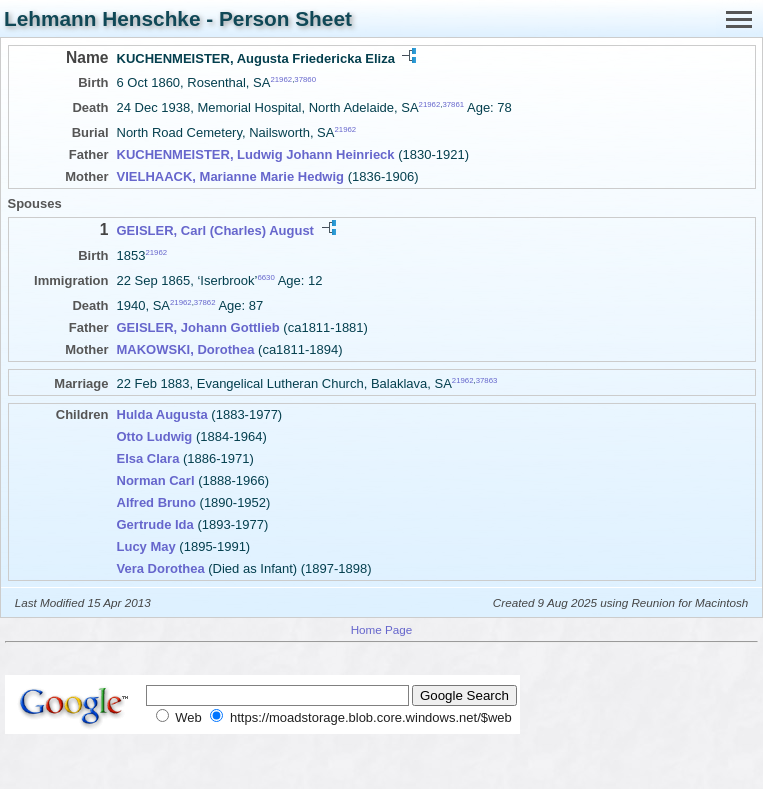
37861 (453, 104)
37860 (305, 79)
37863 (487, 380)
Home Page (382, 629)
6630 (265, 277)
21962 (281, 79)
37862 (205, 302)
